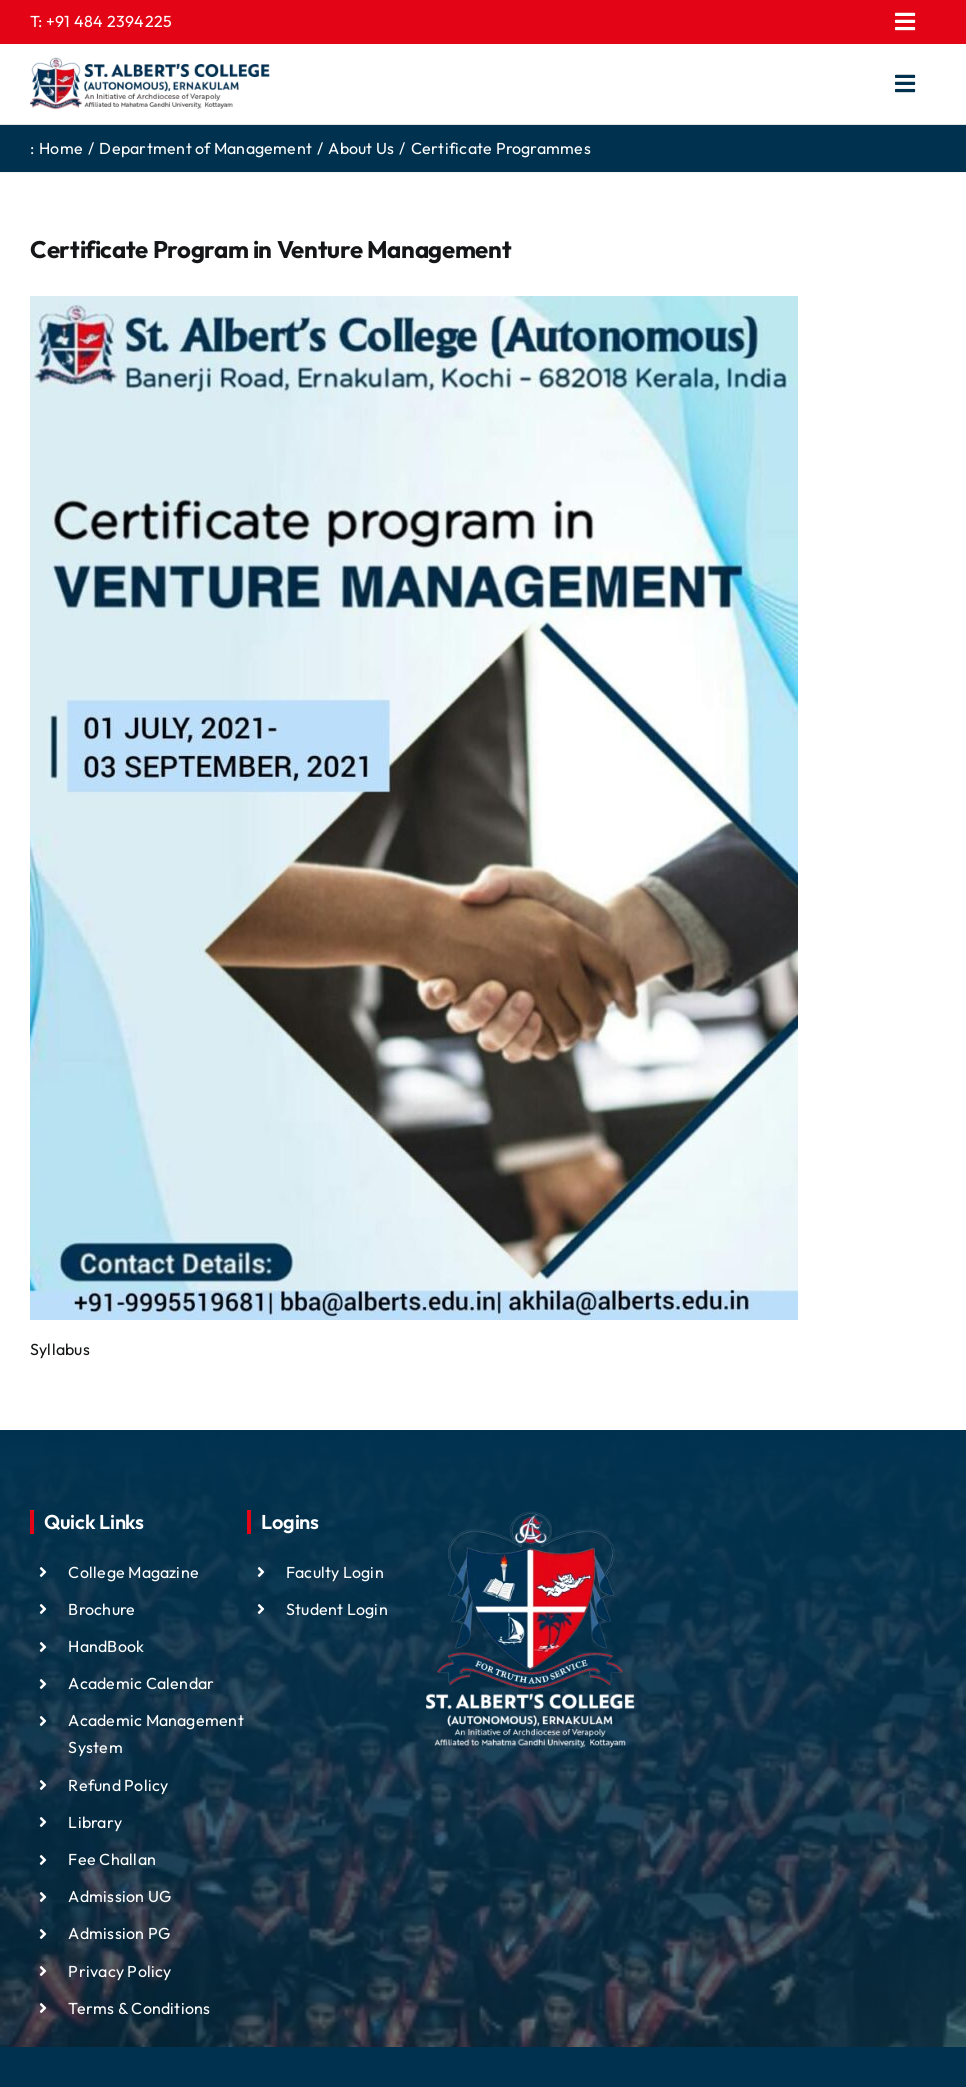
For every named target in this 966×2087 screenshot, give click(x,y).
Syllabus (60, 1349)
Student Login (337, 1609)
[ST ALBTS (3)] (150, 84)
